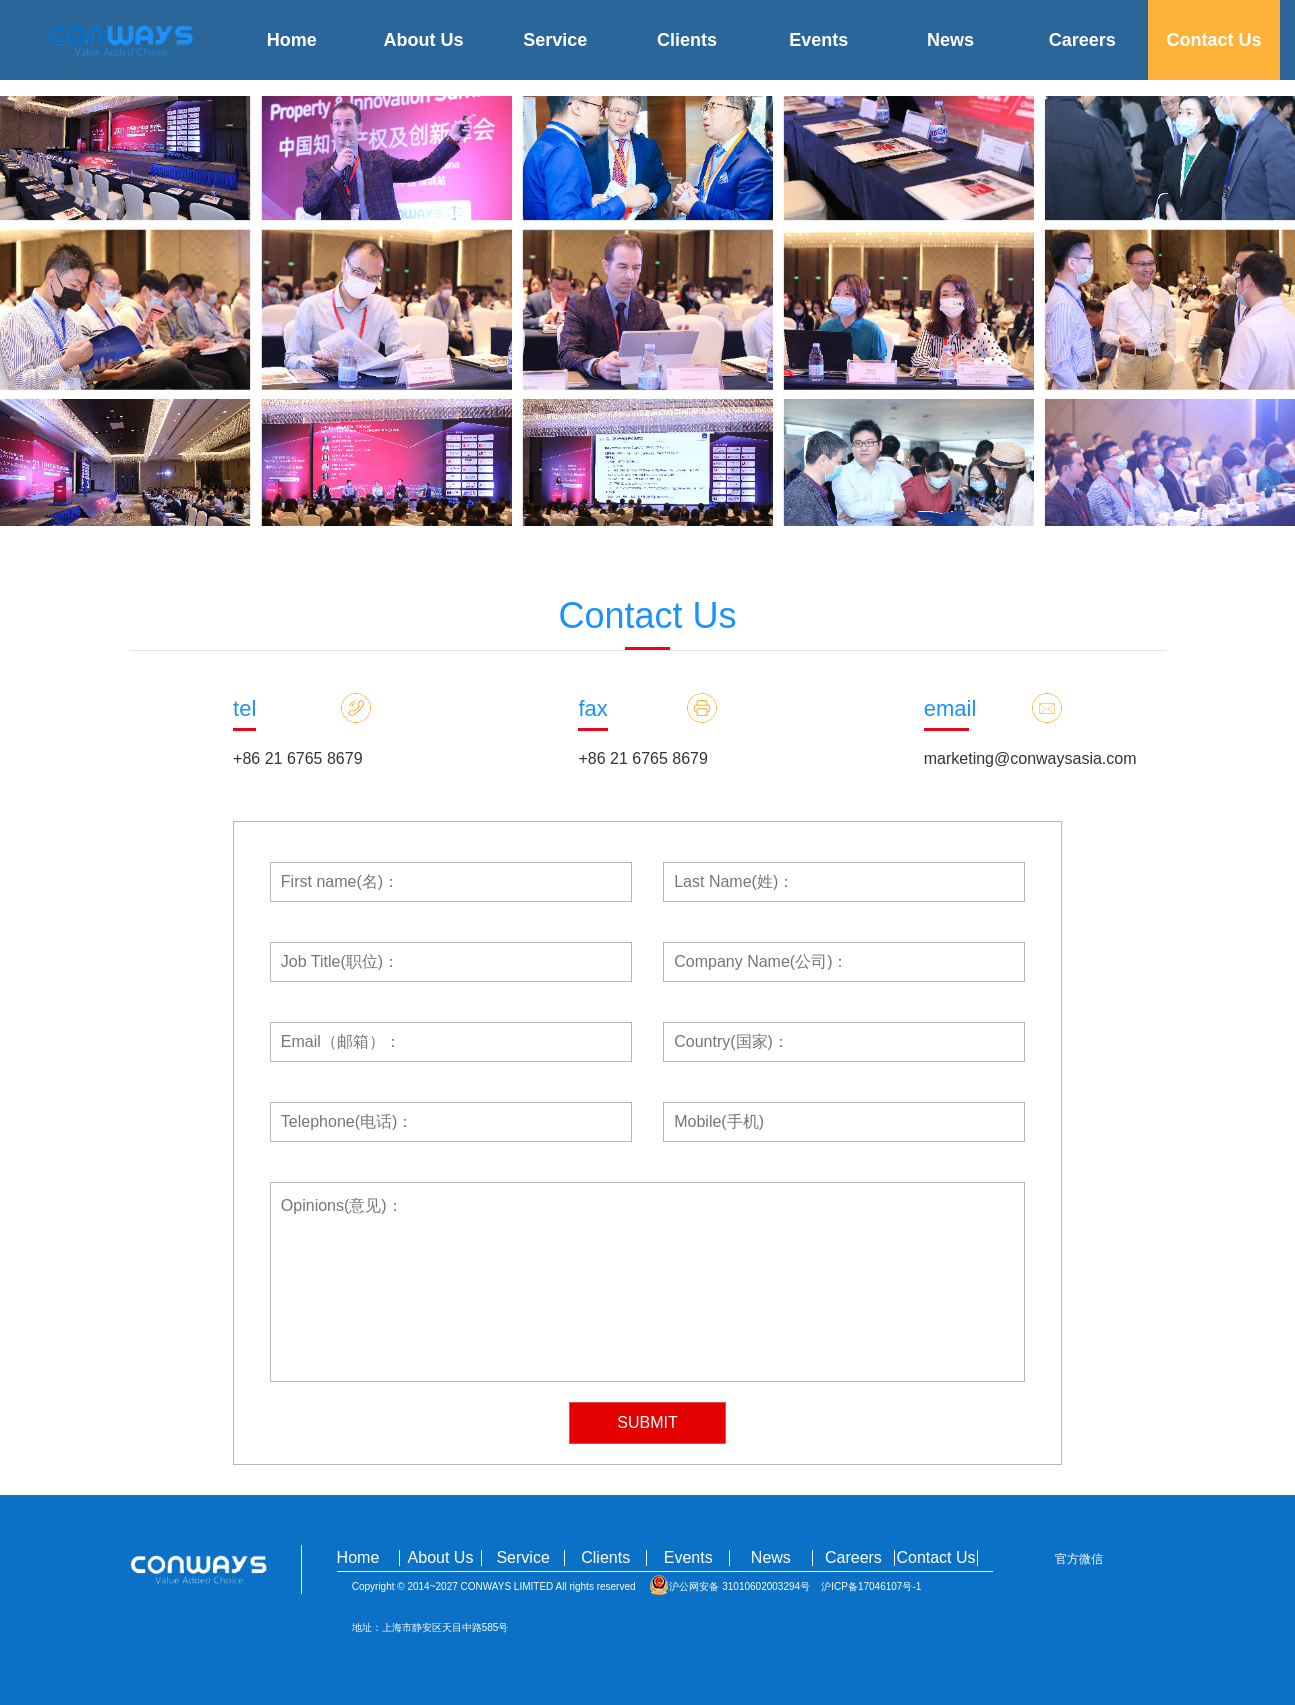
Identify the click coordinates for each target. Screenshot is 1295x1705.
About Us (423, 40)
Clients (687, 40)
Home (292, 40)
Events (818, 40)
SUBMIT (647, 1422)
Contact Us (1214, 40)
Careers (1082, 40)
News (950, 40)
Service (555, 40)
